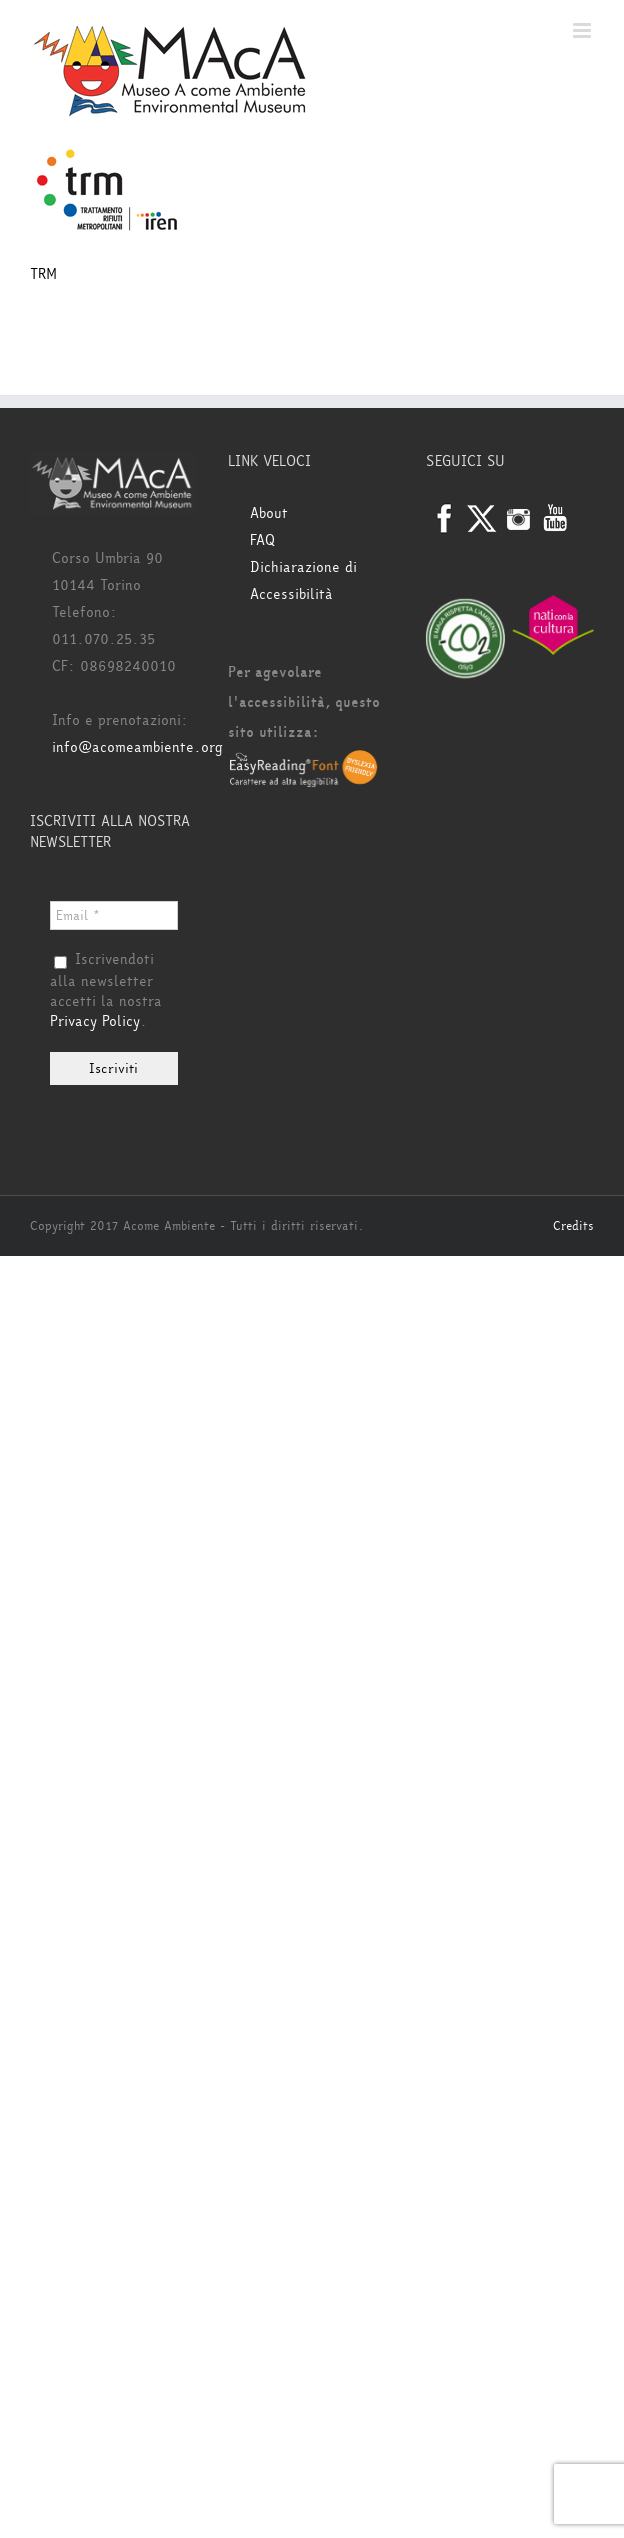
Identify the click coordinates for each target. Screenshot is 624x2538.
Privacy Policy (95, 1021)
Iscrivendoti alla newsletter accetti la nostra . (106, 991)
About (269, 513)
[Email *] (114, 915)
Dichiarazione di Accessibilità (303, 581)
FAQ (262, 540)
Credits (573, 1226)
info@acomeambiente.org (137, 747)
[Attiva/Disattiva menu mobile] (583, 30)
